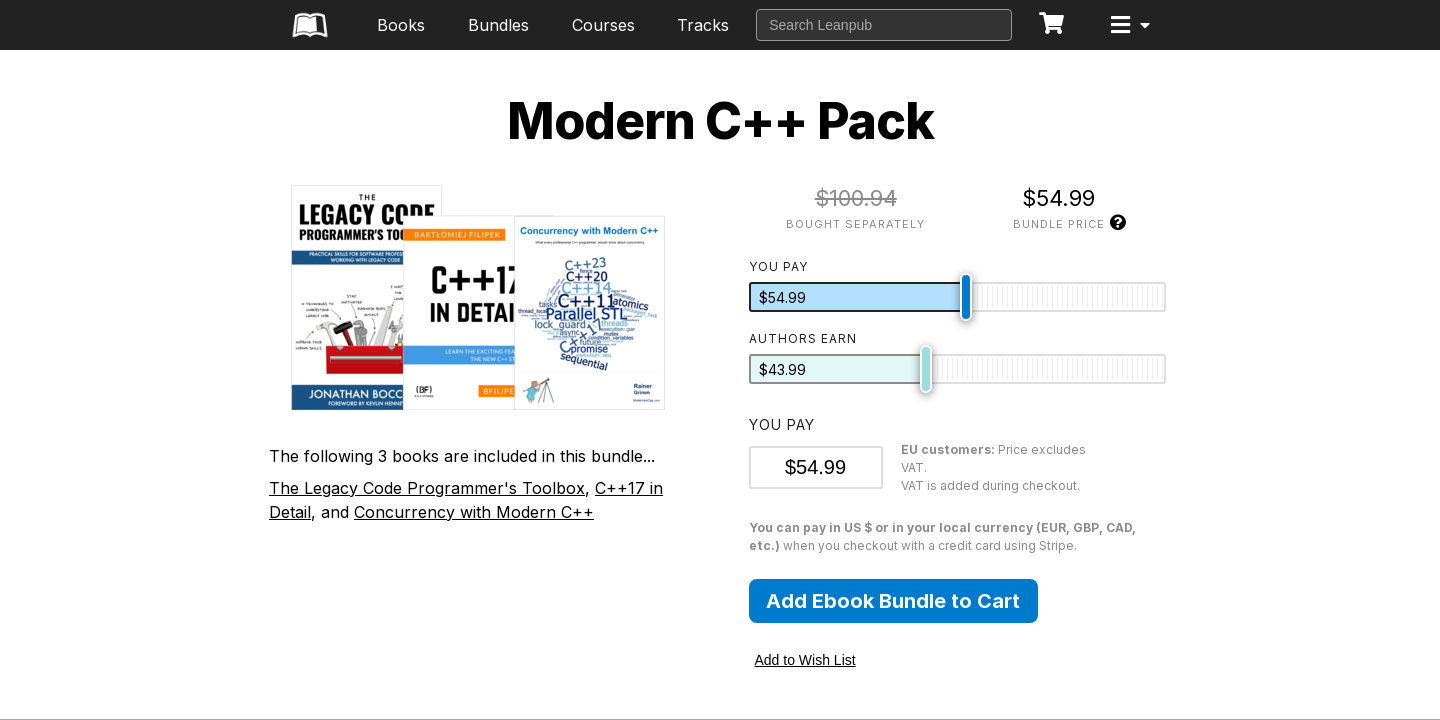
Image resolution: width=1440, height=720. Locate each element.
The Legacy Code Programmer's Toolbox (427, 488)
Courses (603, 25)
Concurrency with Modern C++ (474, 512)
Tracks (703, 25)
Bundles (498, 25)
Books (401, 25)
